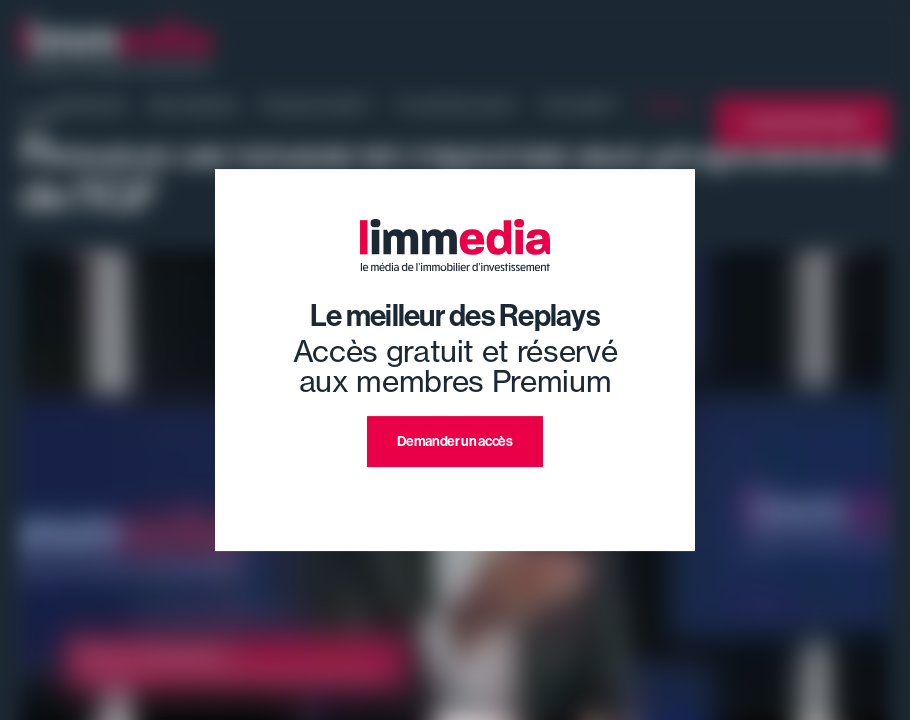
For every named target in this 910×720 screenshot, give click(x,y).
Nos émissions (193, 105)
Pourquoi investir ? (317, 105)
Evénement (91, 105)
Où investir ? (580, 105)
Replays (667, 105)
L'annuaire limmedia (803, 122)
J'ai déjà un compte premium (455, 490)
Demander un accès (454, 441)
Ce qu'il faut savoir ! (457, 105)
